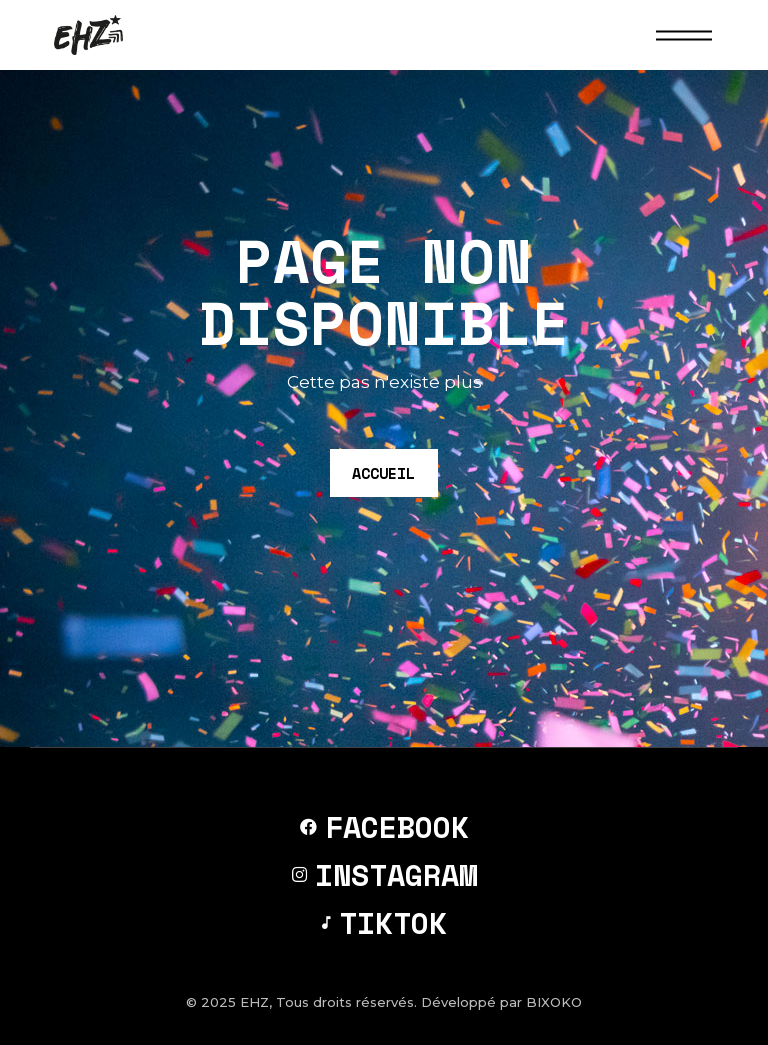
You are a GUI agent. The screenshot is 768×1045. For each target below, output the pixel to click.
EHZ (254, 1002)
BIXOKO (554, 1002)
